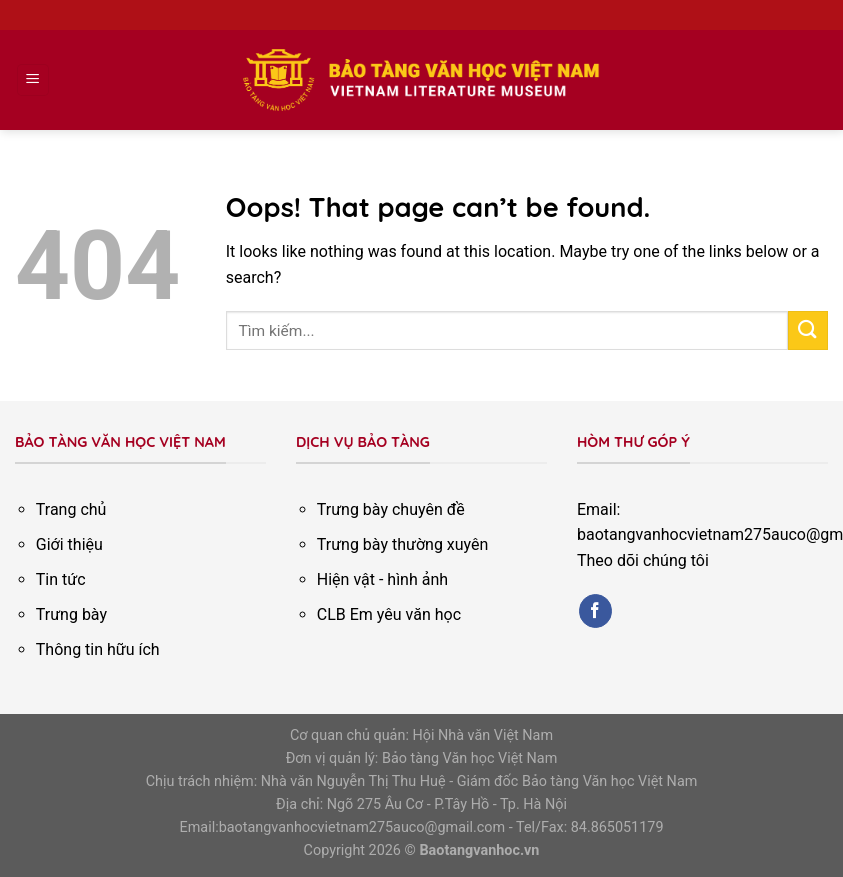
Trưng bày (71, 614)
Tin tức (61, 579)
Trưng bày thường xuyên (403, 544)
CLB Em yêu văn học (389, 614)
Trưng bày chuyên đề (391, 509)
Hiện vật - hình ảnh (382, 579)
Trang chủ (71, 509)
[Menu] (33, 80)
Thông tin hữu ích (98, 649)
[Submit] (808, 330)
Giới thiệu (69, 544)
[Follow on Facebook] (595, 611)
